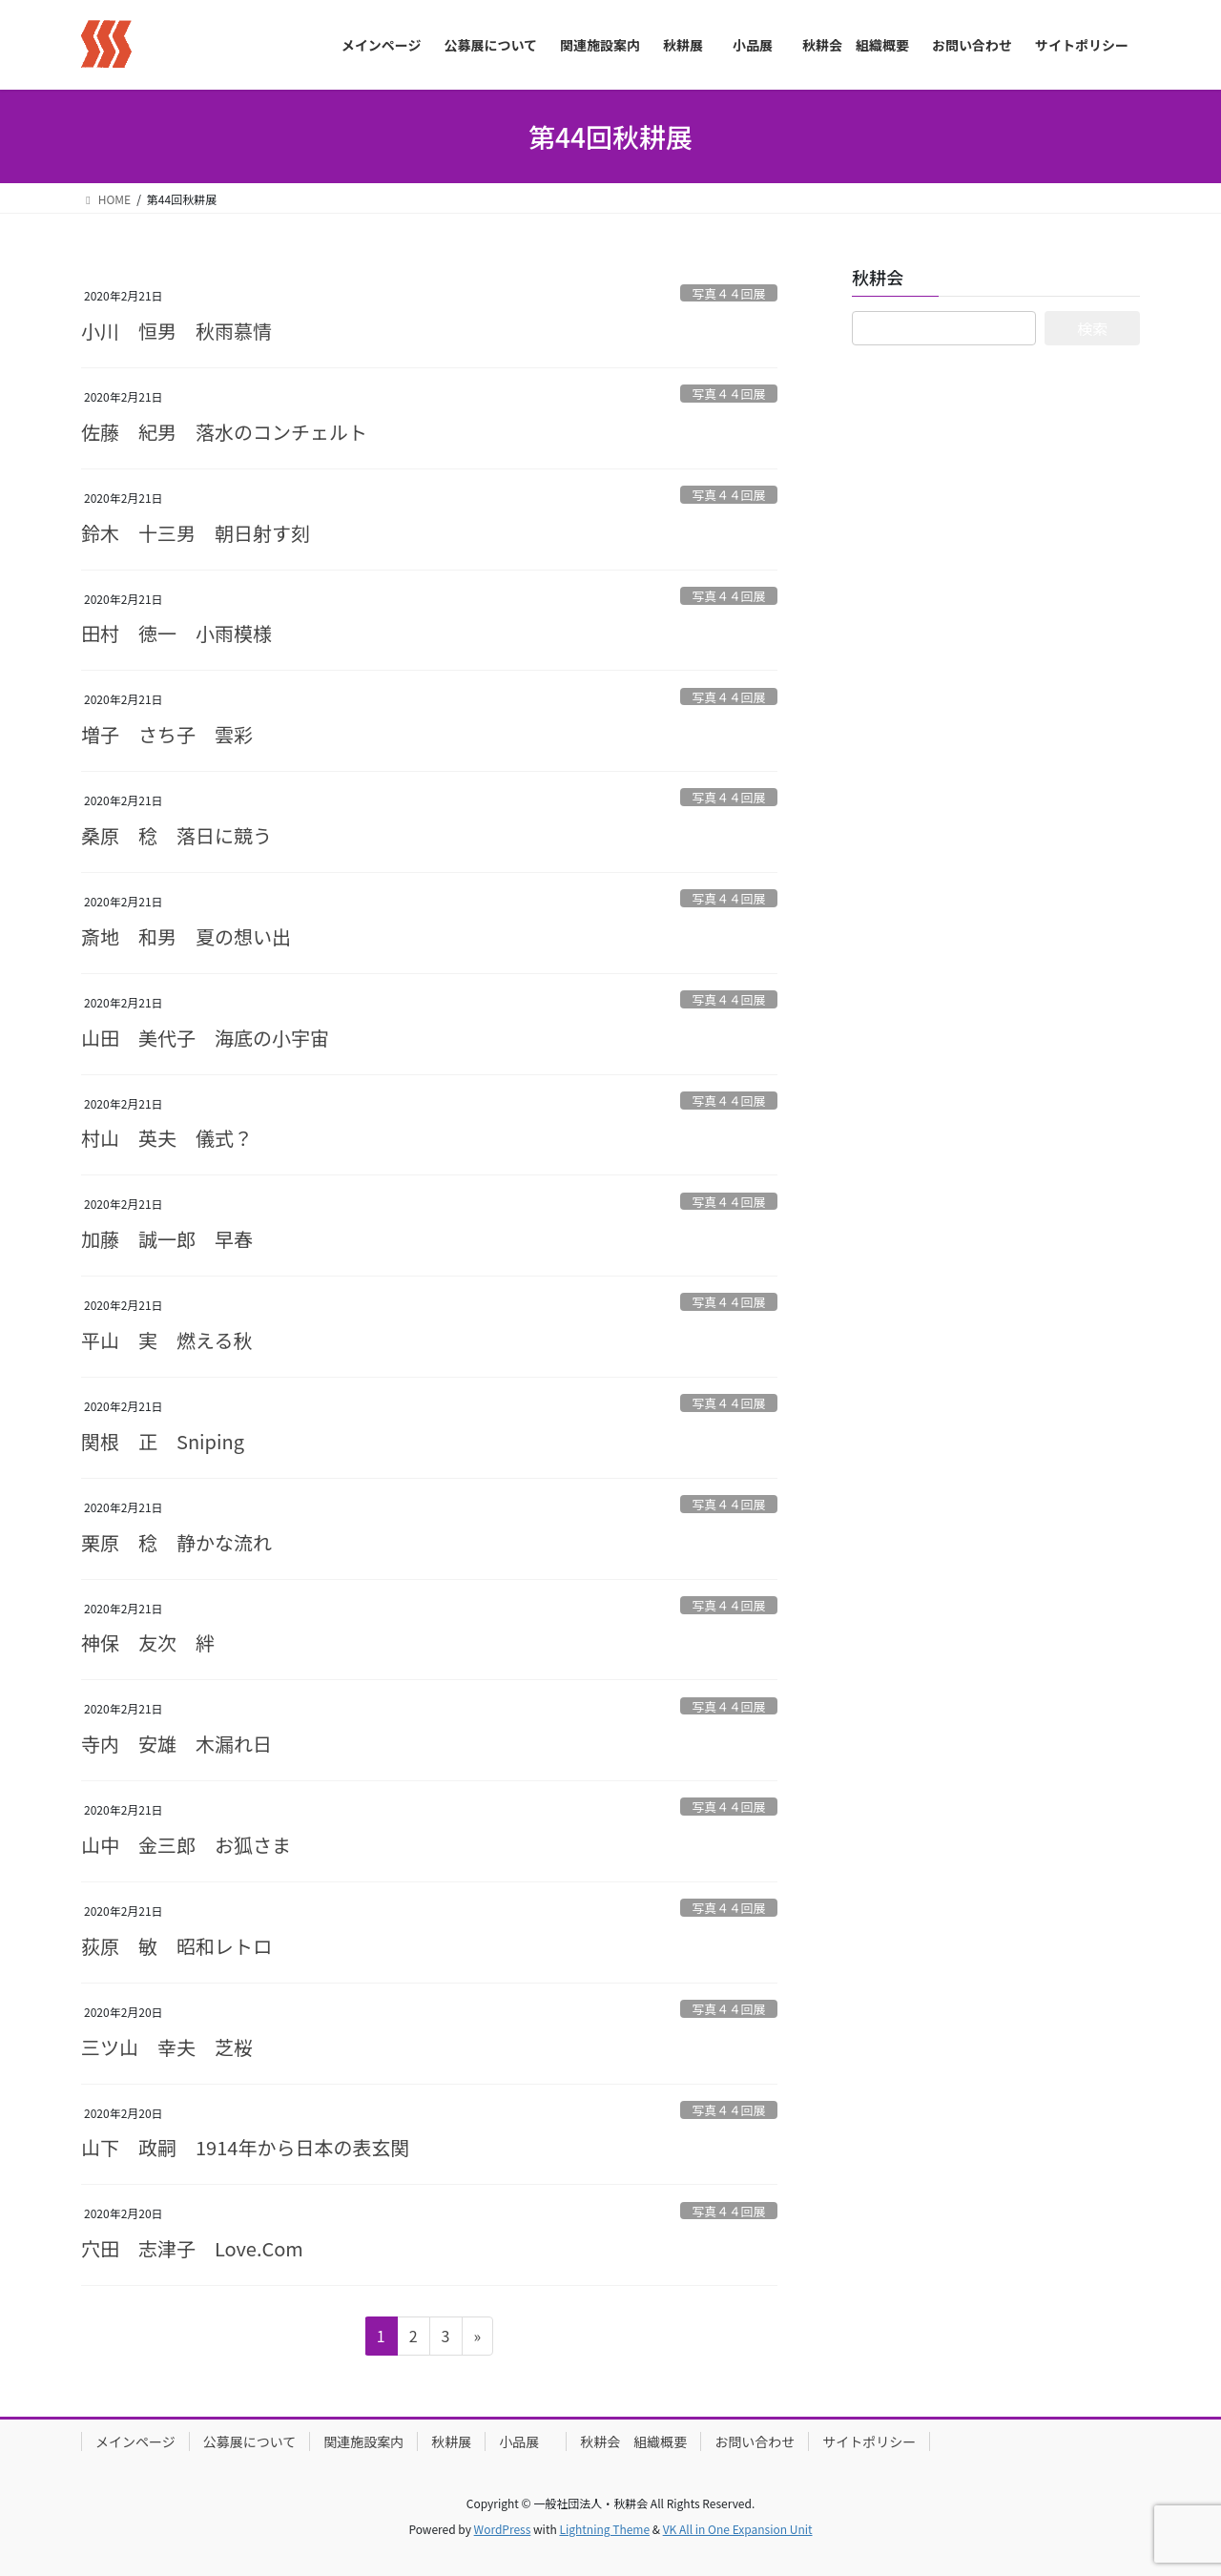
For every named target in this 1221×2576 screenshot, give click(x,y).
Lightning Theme (604, 2529)
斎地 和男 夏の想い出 (186, 936)
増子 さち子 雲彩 (167, 734)
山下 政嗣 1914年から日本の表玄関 (245, 2147)
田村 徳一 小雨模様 (176, 633)
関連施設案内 (363, 2441)
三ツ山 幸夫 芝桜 (167, 2047)
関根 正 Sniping (162, 1441)
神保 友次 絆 (148, 1642)
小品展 (525, 2441)
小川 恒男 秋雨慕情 (176, 330)
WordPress (502, 2529)
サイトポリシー (869, 2441)
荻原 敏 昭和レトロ (176, 1946)
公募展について (250, 2441)
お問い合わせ (754, 2441)
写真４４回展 (728, 293)
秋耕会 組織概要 (633, 2441)
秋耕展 (451, 2441)
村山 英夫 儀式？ (167, 1138)
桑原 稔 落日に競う (176, 835)
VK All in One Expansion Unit (738, 2529)
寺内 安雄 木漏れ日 (176, 1743)
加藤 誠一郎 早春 (167, 1239)
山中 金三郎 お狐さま (186, 1845)
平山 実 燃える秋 (166, 1340)
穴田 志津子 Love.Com (192, 2248)
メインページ (135, 2441)
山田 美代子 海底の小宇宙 (205, 1037)
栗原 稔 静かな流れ (176, 1542)
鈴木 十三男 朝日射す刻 (195, 533)
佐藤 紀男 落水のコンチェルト (224, 432)
